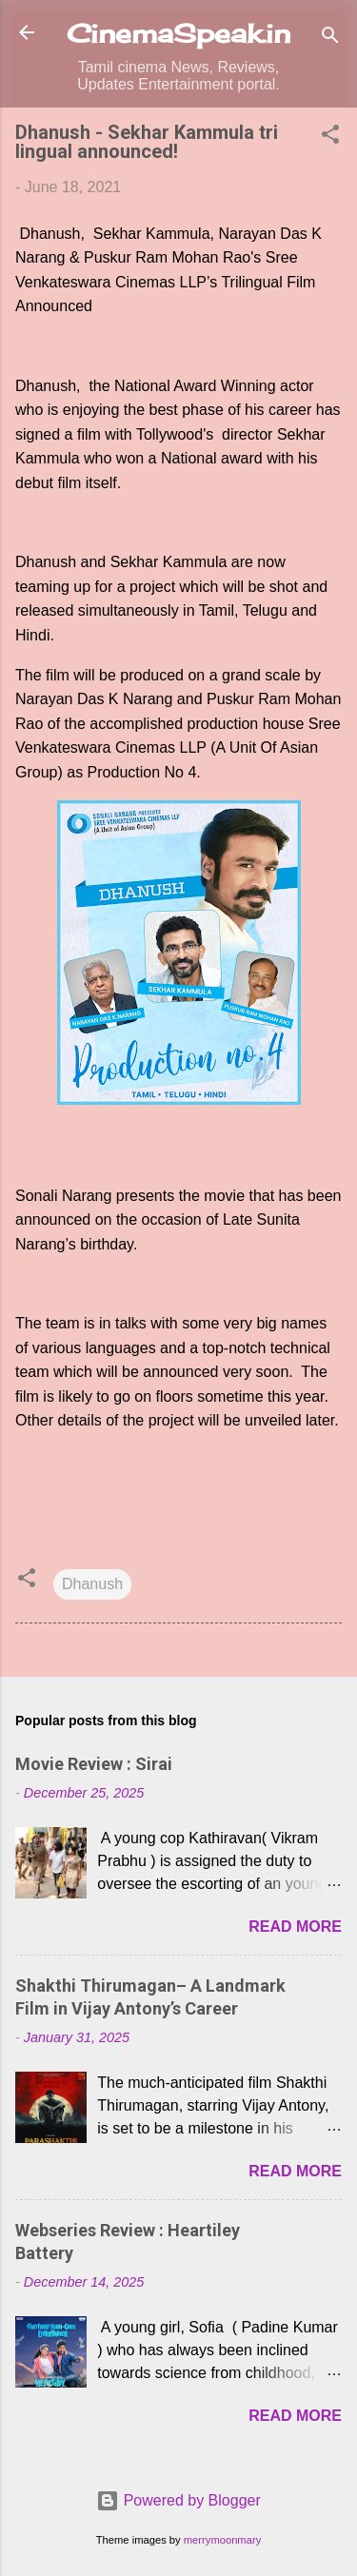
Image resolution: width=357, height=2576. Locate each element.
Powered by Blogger (178, 2500)
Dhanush (92, 1584)
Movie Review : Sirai (93, 1764)
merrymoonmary (222, 2540)
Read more (295, 1926)
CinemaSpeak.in (178, 33)
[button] (330, 137)
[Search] (330, 39)
